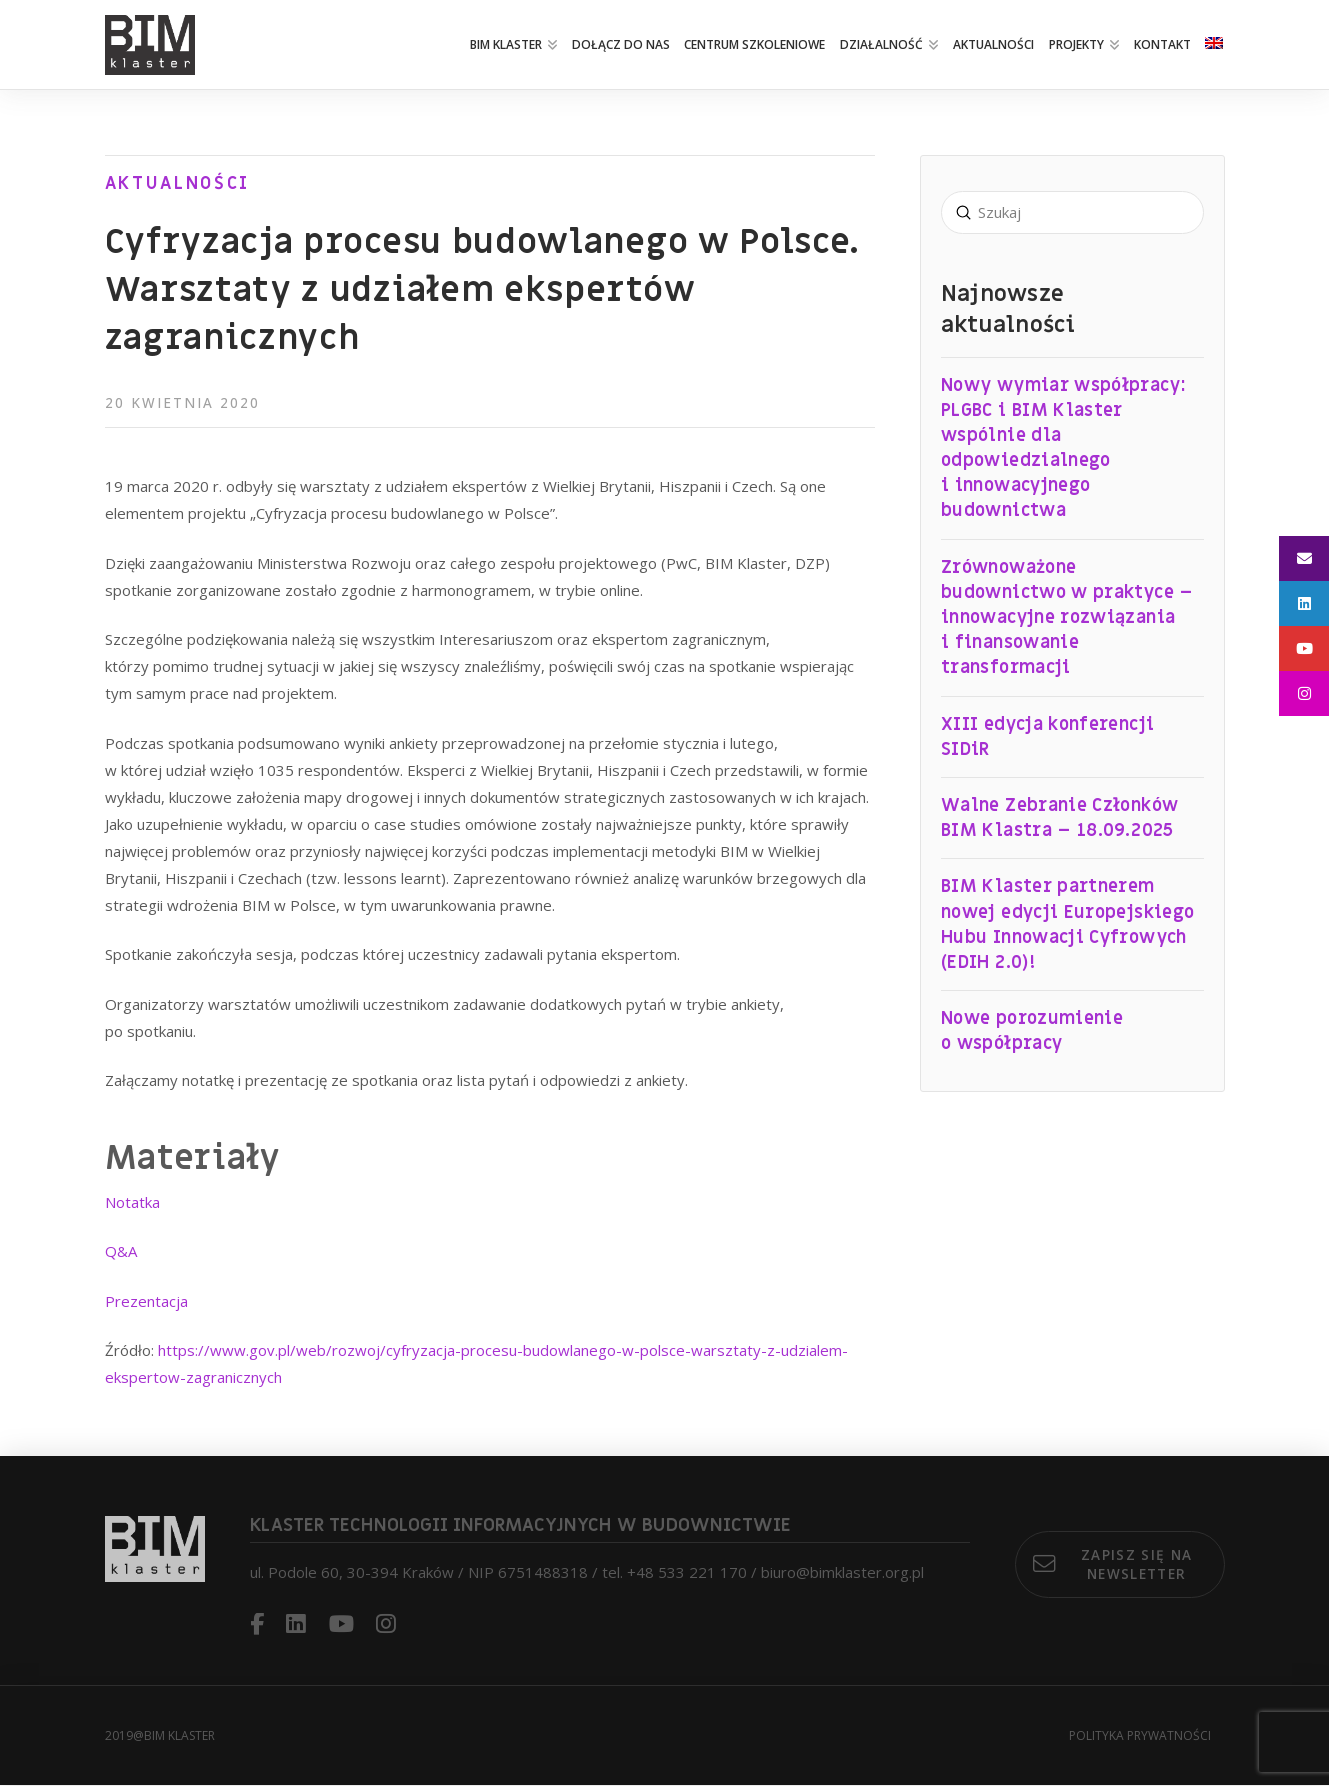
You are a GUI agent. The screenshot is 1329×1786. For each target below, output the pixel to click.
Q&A (121, 1251)
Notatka (132, 1202)
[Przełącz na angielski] (1214, 45)
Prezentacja (146, 1301)
